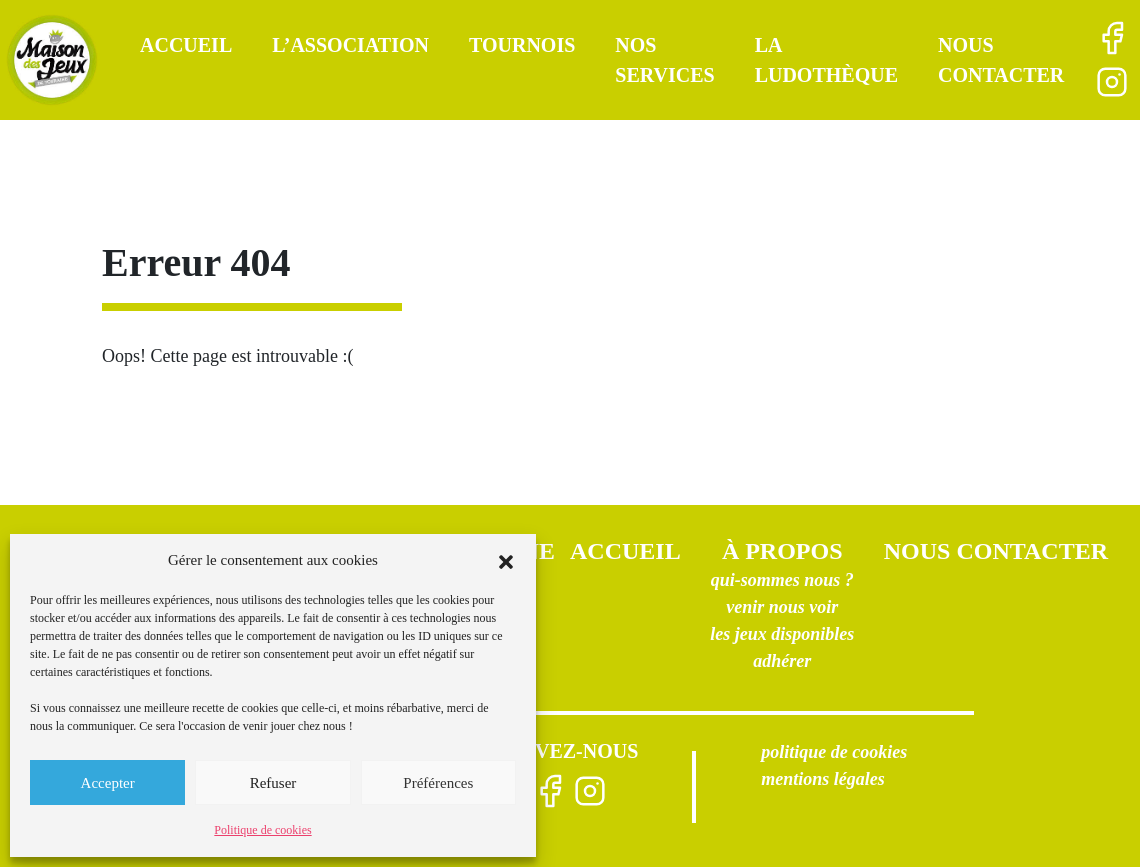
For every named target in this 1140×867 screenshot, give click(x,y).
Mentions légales (823, 779)
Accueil (186, 45)
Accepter (108, 783)
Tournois (522, 45)
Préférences (438, 783)
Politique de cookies (262, 830)
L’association (350, 45)
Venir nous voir (782, 607)
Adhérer (782, 661)
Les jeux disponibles (782, 634)
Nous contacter (996, 551)
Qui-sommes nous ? (782, 580)
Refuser (273, 783)
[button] (506, 560)
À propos (782, 551)
